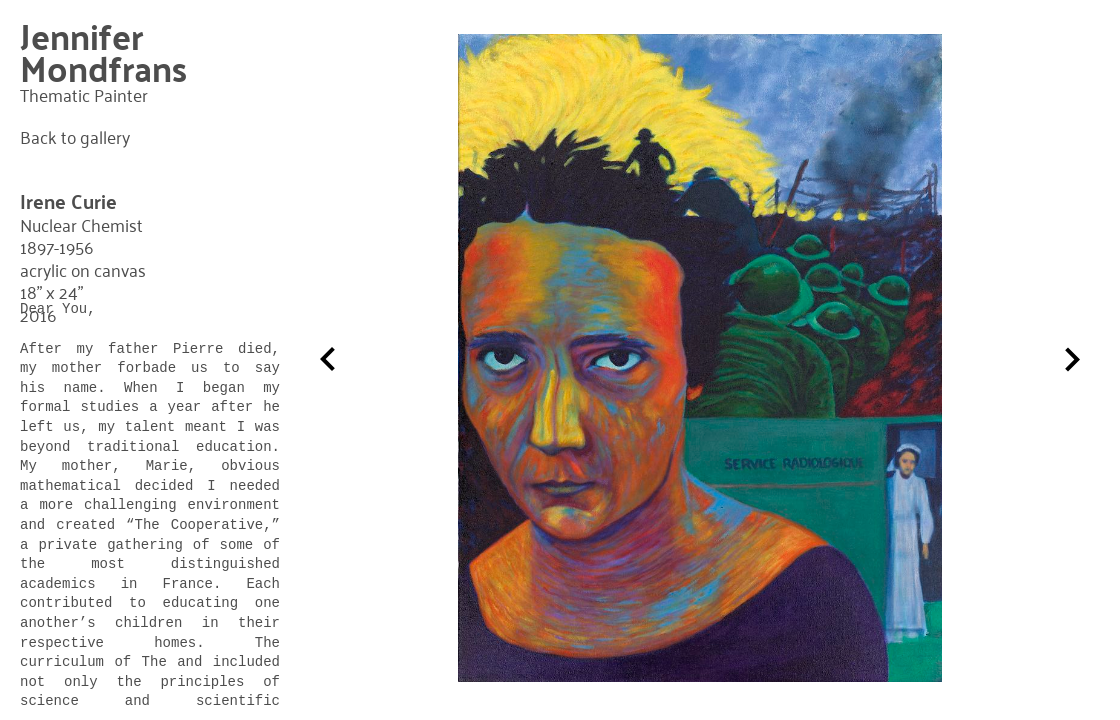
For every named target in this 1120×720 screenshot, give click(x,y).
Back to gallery (75, 137)
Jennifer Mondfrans (103, 51)
